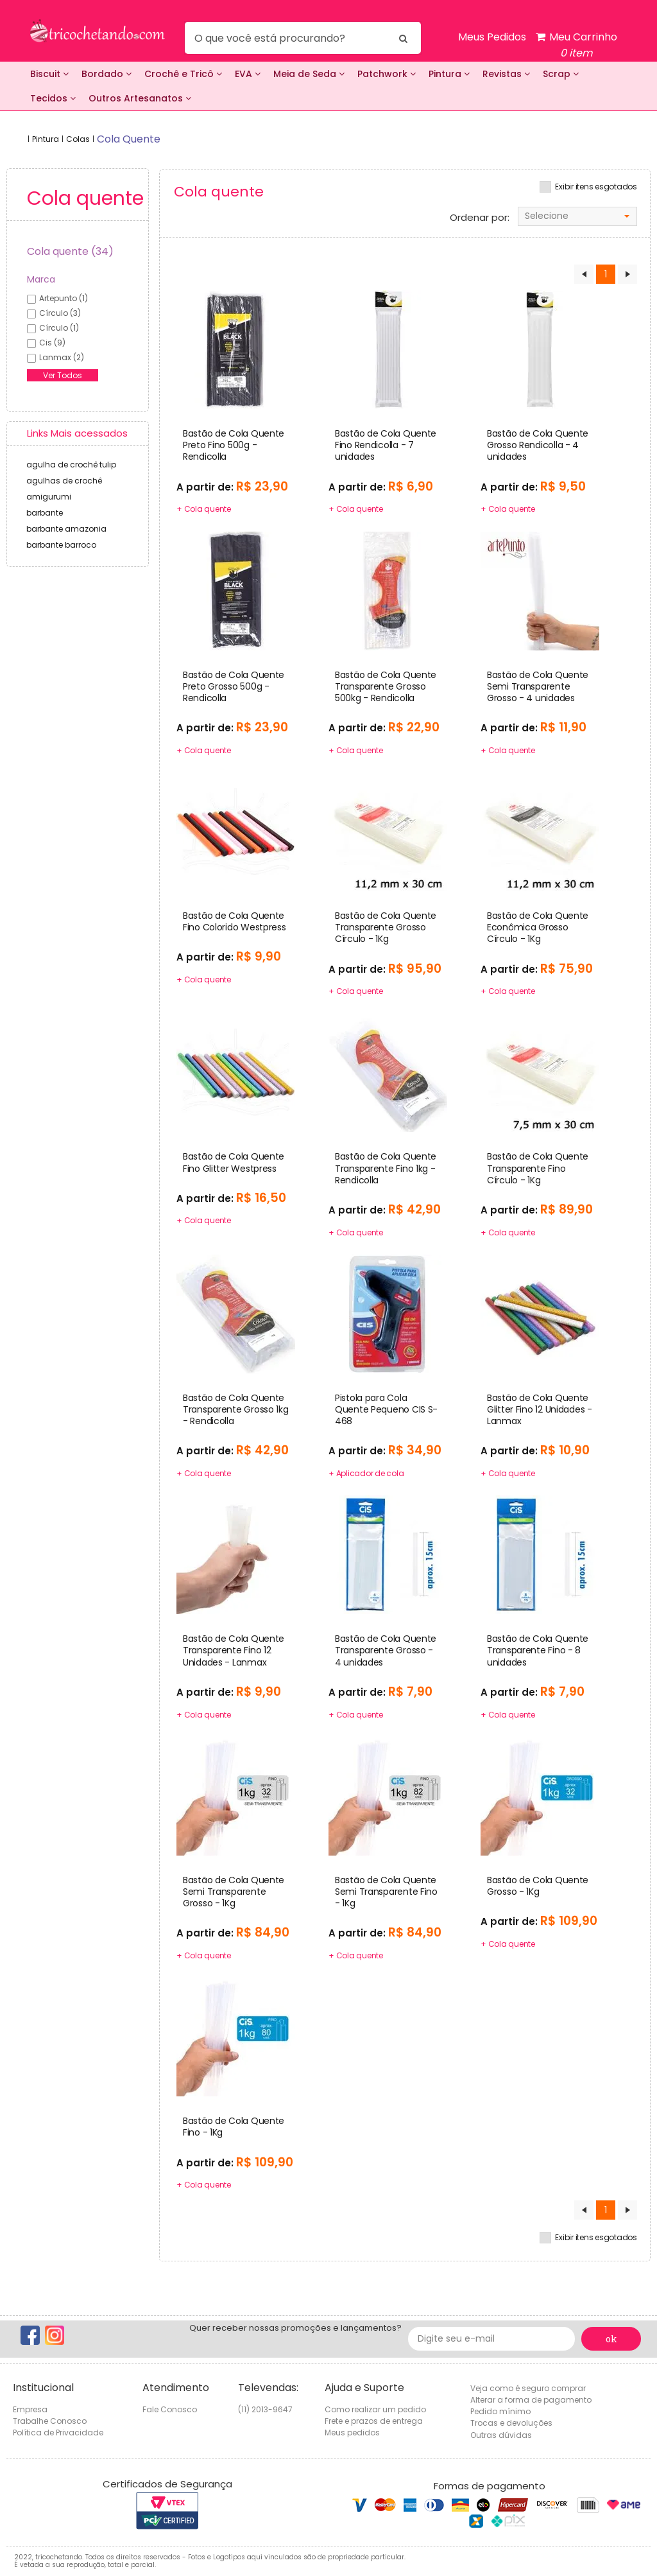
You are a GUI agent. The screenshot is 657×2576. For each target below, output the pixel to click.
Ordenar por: (479, 217)
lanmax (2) (61, 357)
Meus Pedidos (492, 37)
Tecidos (53, 98)
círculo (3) (60, 313)
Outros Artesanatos (140, 98)
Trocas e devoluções (511, 2422)
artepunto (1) (63, 298)
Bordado (106, 73)
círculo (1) (59, 327)
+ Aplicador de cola (366, 1473)
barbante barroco (61, 544)
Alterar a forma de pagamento (531, 2399)
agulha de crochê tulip (71, 464)
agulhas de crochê (64, 480)
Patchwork (386, 73)
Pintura (449, 73)
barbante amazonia (66, 528)
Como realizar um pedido (375, 2409)
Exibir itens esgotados (596, 187)
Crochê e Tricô (183, 73)
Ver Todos (62, 375)
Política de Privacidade (58, 2432)
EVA (247, 73)
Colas (78, 139)
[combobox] (577, 216)
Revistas (506, 73)
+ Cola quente (203, 508)
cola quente (128, 139)
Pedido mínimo (500, 2411)
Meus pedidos (352, 2432)
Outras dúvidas (501, 2435)
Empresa (30, 2409)
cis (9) (52, 342)
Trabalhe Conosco (50, 2420)
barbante (44, 512)
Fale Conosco (169, 2409)
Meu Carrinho (576, 45)
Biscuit (49, 73)
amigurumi (48, 496)
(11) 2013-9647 (265, 2409)
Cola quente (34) (70, 251)
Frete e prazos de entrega (374, 2420)
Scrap (561, 73)
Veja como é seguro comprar (528, 2388)
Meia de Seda (309, 73)
